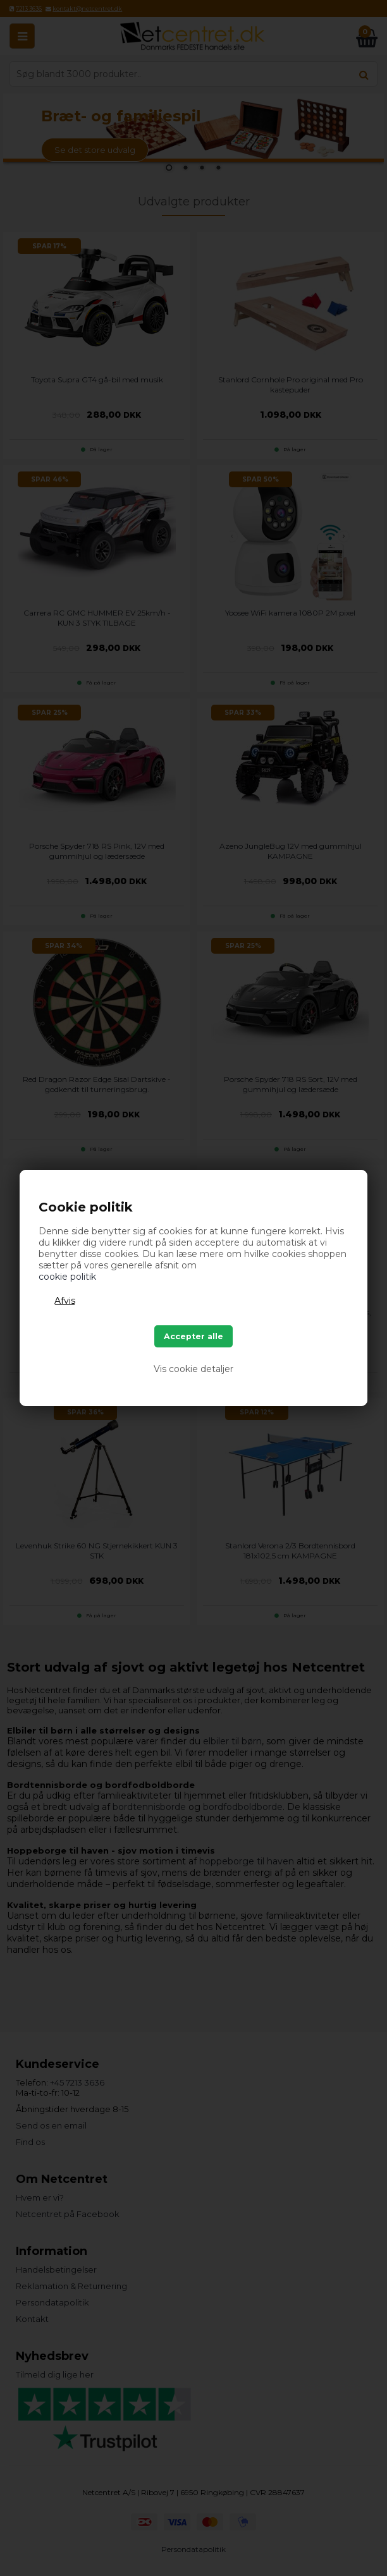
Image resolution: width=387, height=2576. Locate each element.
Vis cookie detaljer (193, 1369)
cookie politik (67, 1276)
